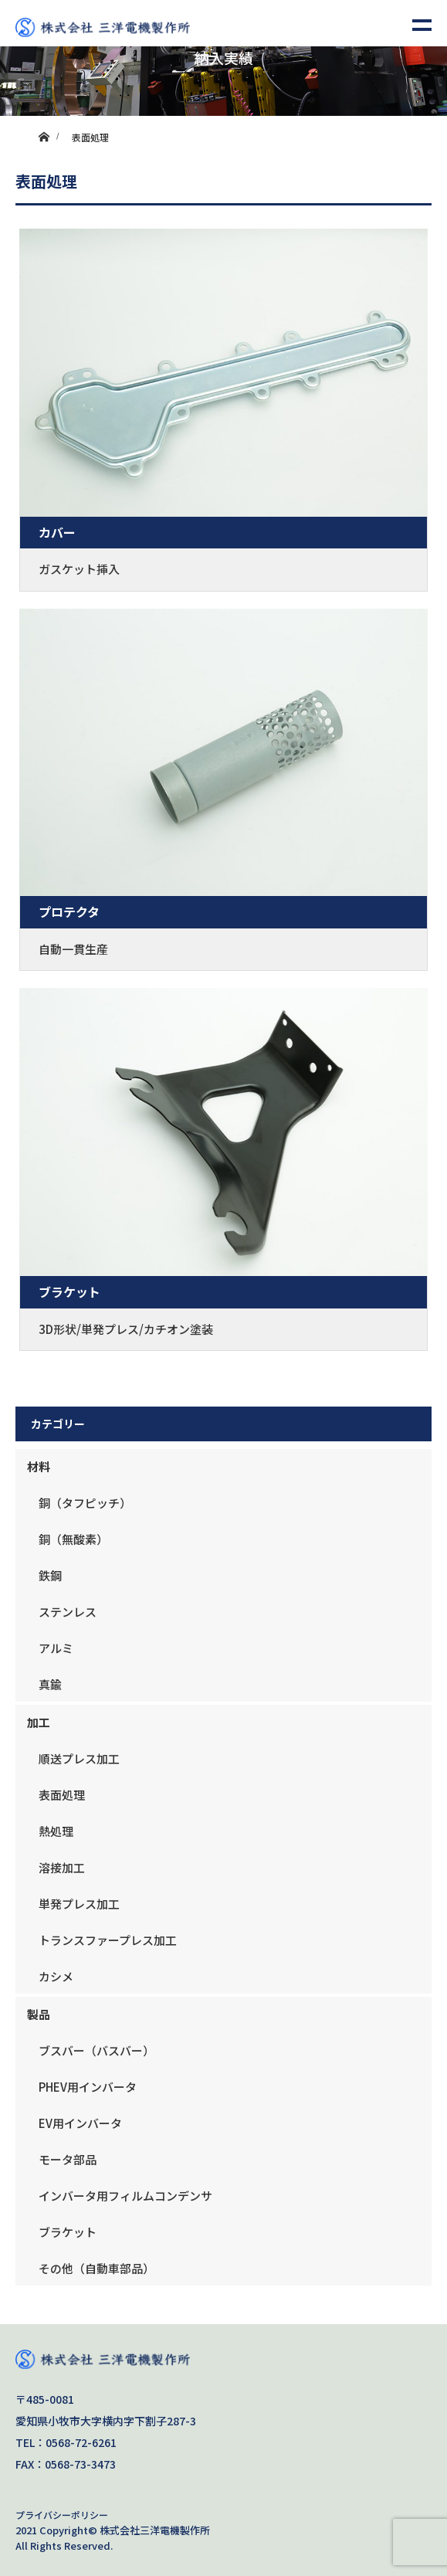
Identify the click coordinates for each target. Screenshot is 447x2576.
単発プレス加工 (79, 1904)
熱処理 (56, 1831)
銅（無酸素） (73, 1539)
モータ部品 (68, 2159)
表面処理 (62, 1795)
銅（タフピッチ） (85, 1503)
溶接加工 (62, 1867)
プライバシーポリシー (61, 2514)
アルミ (56, 1648)
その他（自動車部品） (96, 2268)
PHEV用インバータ (88, 2087)
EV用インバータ (80, 2123)
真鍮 (50, 1684)
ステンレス (68, 1612)
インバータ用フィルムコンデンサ (125, 2195)
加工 (38, 1722)
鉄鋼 (50, 1575)
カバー (57, 532)
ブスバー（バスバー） (96, 2050)
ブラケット (69, 1291)
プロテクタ (69, 911)
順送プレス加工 (79, 1758)
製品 (38, 2014)
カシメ (56, 1976)
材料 (38, 1466)
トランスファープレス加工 (108, 1940)
